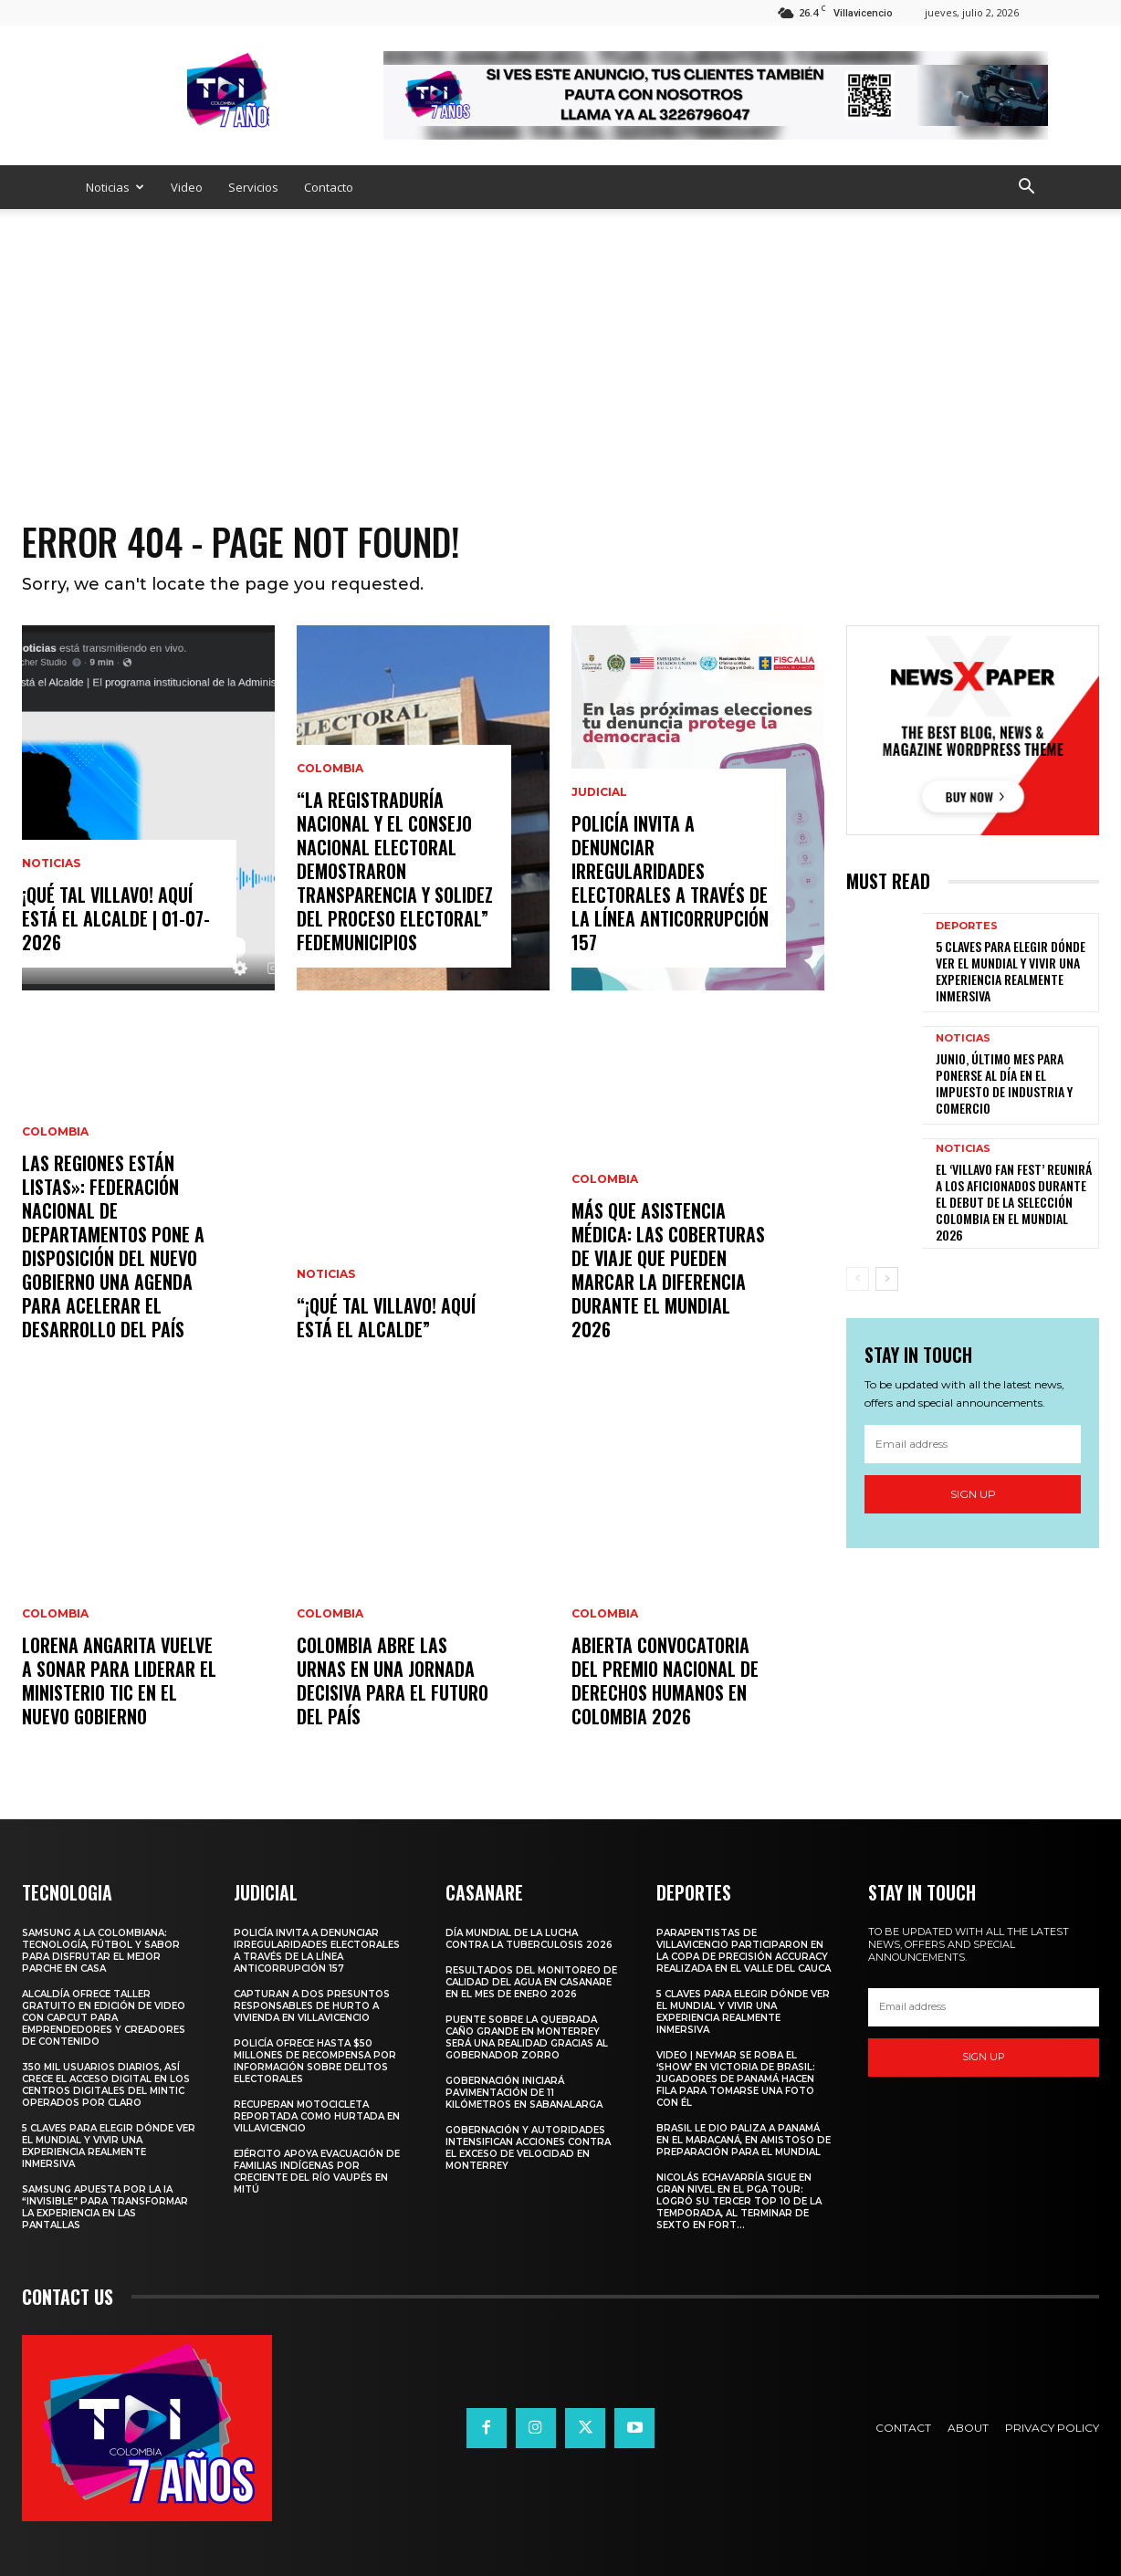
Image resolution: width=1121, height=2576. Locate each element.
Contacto (328, 187)
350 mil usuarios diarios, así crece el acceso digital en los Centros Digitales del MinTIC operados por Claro (106, 2085)
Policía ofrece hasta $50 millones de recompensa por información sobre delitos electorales (315, 2061)
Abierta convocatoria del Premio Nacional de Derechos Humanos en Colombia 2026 (665, 1680)
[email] (972, 1444)
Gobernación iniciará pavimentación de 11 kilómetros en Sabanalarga (523, 2092)
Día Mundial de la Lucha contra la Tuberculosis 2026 (529, 1939)
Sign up (973, 1494)
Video (187, 187)
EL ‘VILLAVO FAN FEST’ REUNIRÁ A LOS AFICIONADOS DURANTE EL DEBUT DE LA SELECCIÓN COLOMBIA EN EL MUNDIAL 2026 (1014, 1202)
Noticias (115, 187)
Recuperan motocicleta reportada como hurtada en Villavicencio (317, 2116)
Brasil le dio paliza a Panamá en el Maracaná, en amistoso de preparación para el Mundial (743, 2140)
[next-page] (886, 1279)
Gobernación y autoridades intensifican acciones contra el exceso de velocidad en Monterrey (528, 2148)
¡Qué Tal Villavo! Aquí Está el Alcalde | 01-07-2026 (116, 918)
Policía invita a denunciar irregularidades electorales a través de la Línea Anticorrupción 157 (670, 883)
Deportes (967, 926)
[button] (1026, 188)
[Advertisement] (560, 346)
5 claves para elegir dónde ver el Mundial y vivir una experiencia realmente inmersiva (1010, 971)
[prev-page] (857, 1279)
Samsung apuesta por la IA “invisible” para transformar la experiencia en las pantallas (105, 2207)
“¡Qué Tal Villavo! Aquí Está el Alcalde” (386, 1317)
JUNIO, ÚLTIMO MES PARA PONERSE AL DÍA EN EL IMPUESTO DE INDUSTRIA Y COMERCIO (1004, 1083)
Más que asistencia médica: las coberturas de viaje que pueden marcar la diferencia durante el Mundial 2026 (668, 1270)
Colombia (55, 1131)
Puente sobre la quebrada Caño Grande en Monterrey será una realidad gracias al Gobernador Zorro (526, 2037)
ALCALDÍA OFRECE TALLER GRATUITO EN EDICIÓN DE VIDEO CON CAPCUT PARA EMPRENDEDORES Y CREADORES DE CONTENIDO (103, 2017)
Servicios (253, 187)
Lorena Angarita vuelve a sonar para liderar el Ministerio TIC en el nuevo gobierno (119, 1680)
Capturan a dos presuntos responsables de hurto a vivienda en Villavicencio (312, 2006)
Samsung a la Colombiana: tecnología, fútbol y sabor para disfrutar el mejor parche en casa (101, 1950)
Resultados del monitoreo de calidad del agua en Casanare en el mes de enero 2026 (531, 1982)
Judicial (599, 792)
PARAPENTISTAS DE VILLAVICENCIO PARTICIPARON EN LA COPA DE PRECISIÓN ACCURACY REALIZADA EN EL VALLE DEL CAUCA (743, 1950)
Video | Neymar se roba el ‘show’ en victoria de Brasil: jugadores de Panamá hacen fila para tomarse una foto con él (735, 2079)
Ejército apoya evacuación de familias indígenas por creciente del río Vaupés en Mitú (317, 2171)
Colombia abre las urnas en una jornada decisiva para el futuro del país (392, 1680)
